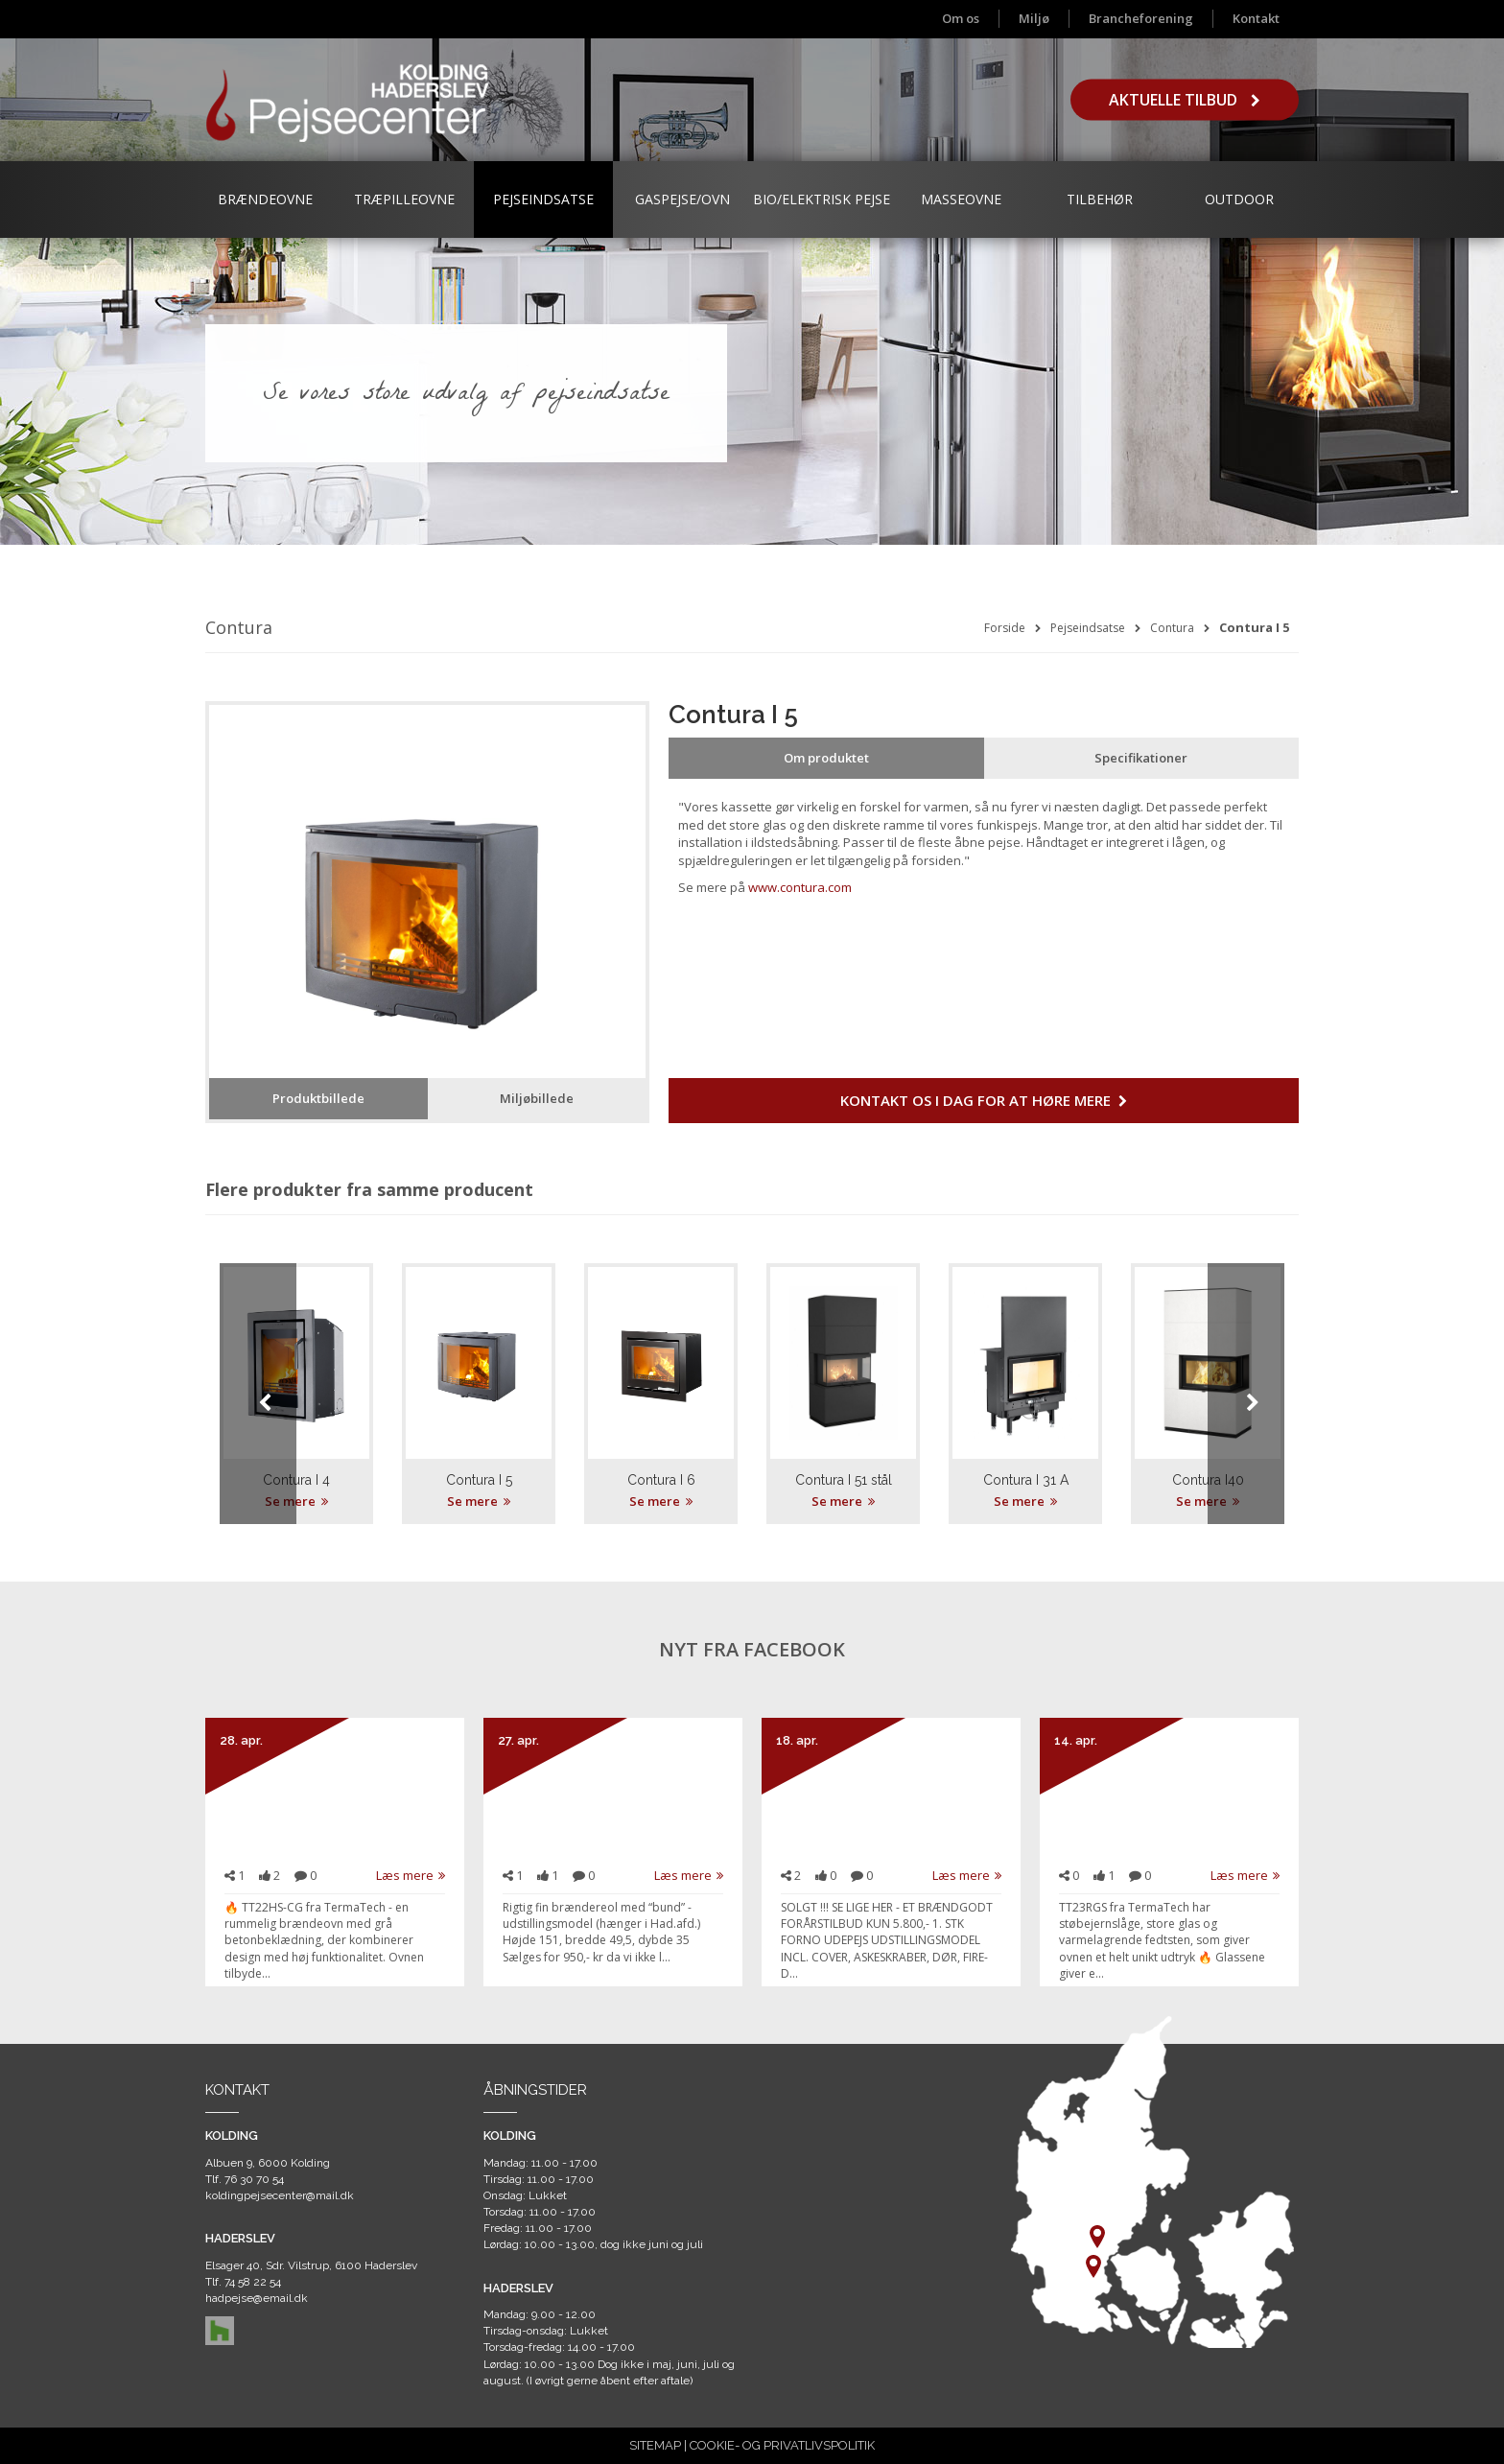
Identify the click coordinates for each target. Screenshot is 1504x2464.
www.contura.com (800, 887)
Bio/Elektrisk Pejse (821, 199)
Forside (1004, 628)
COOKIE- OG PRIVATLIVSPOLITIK (782, 2445)
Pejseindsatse (543, 199)
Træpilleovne (404, 199)
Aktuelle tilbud (1184, 99)
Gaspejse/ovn (682, 199)
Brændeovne (265, 199)
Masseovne (961, 199)
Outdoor (1239, 199)
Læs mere (410, 1875)
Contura (1172, 628)
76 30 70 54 (254, 2179)
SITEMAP (655, 2445)
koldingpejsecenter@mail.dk (279, 2195)
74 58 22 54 (252, 2281)
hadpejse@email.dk (256, 2298)
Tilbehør (1100, 199)
